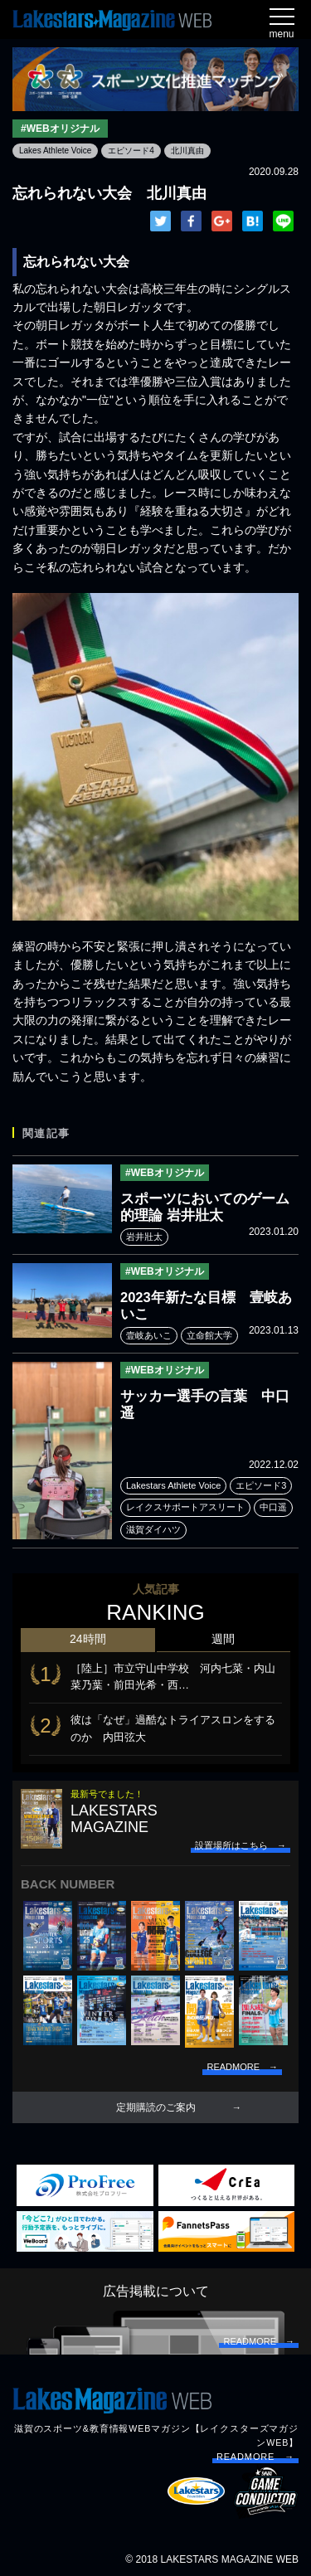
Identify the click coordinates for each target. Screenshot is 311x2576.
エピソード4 (131, 150)
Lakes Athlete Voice (55, 150)
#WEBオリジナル (60, 128)
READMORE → (255, 2457)
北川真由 (187, 150)
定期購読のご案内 (156, 2107)
